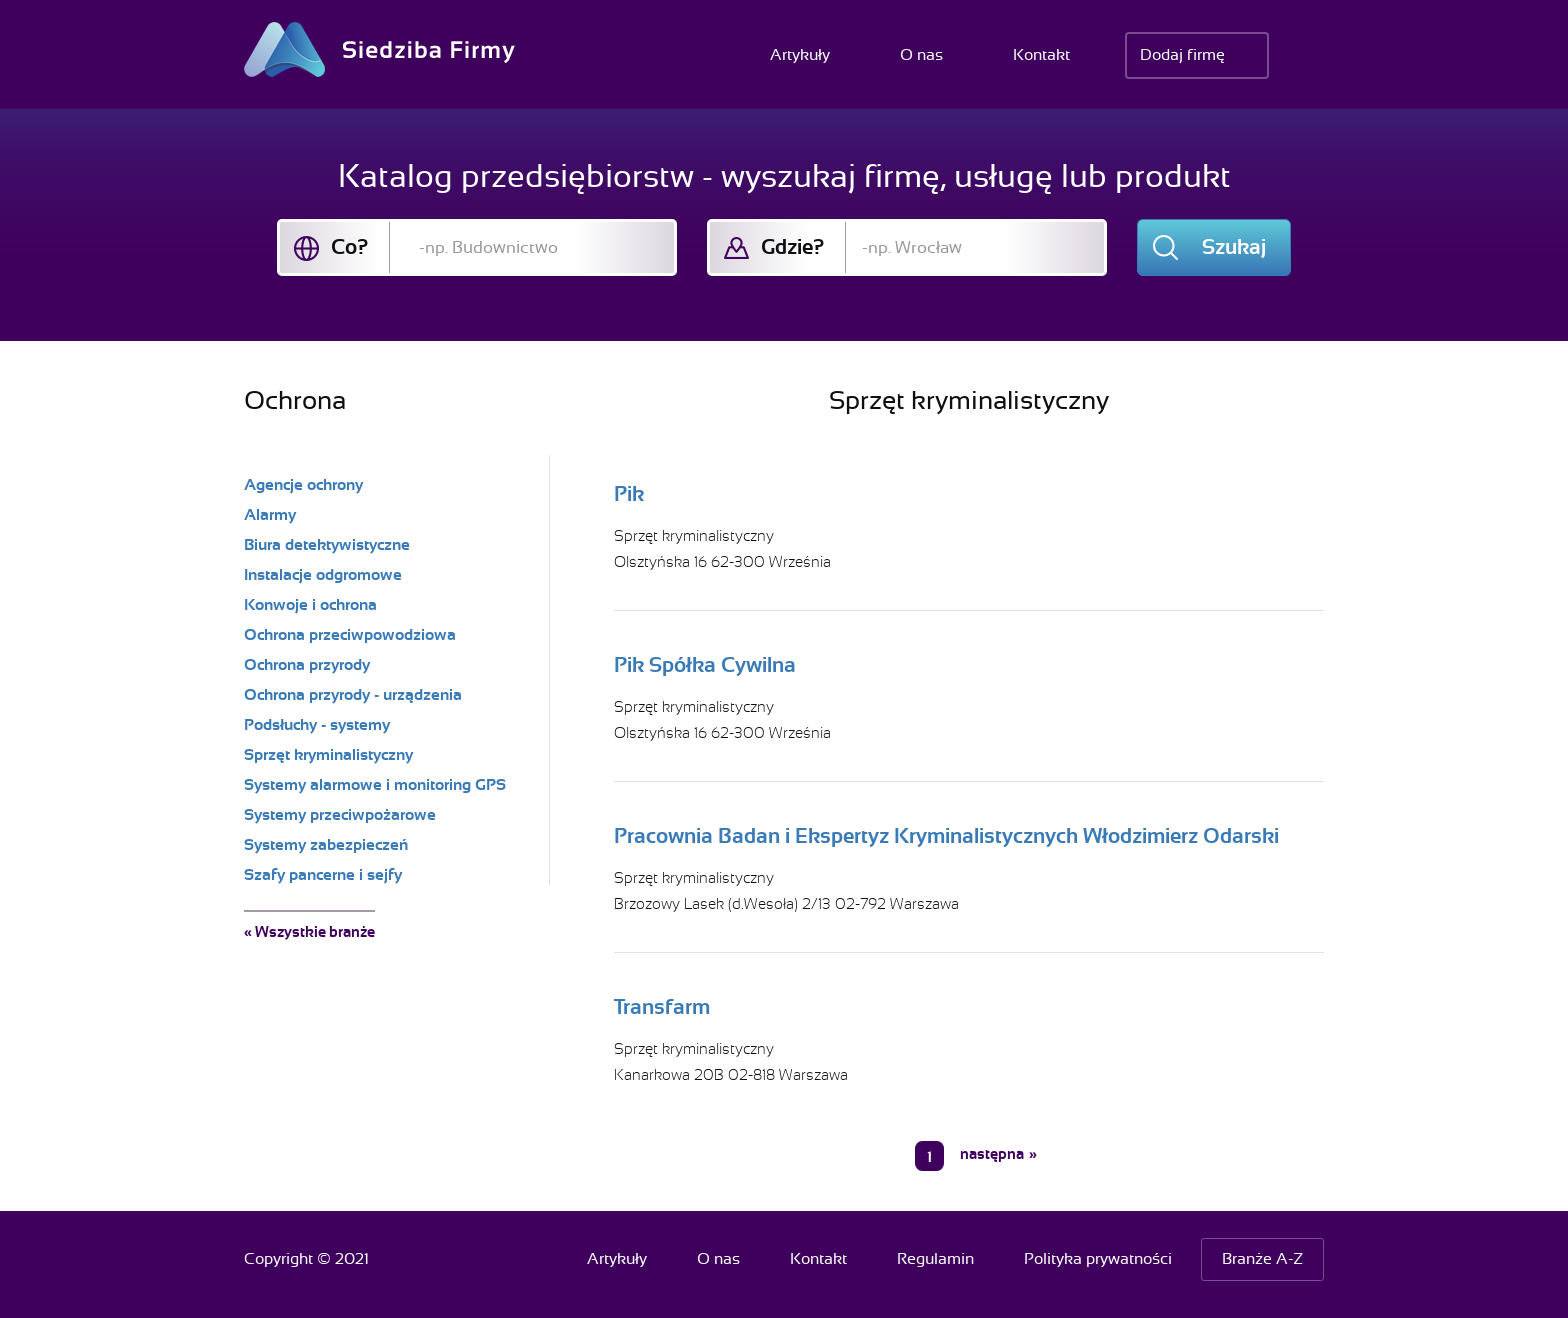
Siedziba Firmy (379, 49)
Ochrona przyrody (307, 665)
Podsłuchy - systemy (317, 725)
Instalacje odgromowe (323, 575)
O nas (921, 55)
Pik (629, 494)
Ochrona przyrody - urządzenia (353, 695)
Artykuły (800, 55)
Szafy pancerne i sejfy (323, 875)
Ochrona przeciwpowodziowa (350, 635)
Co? (349, 247)
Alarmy (270, 515)
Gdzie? (792, 247)
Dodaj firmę (1182, 55)
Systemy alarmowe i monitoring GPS (375, 785)
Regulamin (935, 1259)
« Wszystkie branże (309, 932)
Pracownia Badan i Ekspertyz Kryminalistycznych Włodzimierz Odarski (946, 836)
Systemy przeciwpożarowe (340, 815)
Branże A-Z (1262, 1259)
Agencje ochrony (303, 485)
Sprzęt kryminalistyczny (694, 536)
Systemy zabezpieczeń (326, 845)
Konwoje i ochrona (310, 605)
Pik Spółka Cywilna (705, 665)
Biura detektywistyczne (327, 545)
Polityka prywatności (1098, 1259)
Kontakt (1041, 55)
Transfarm (662, 1007)
